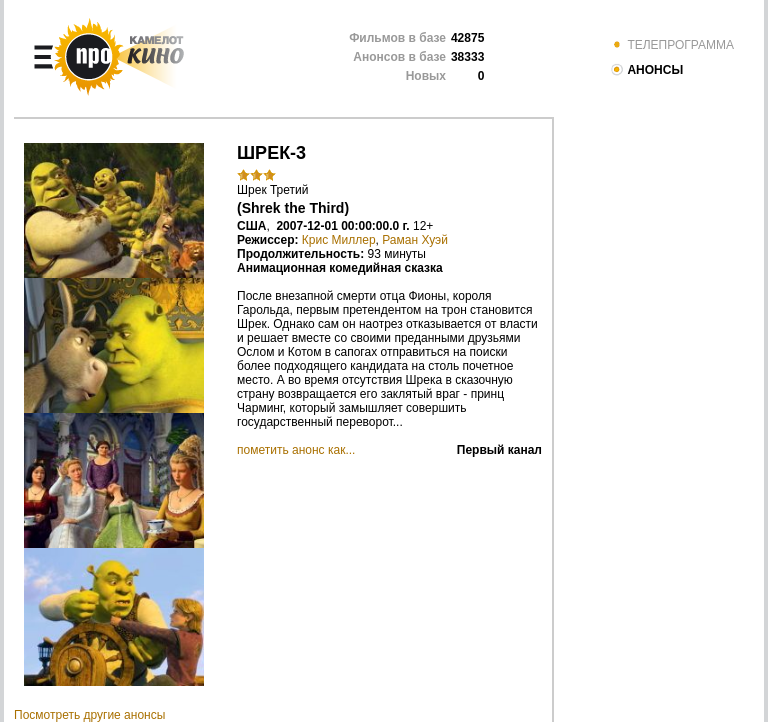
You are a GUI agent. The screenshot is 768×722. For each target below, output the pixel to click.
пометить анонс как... (296, 450)
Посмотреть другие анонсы (89, 715)
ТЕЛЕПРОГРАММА (672, 45)
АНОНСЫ (646, 70)
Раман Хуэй (415, 240)
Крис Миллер (339, 240)
